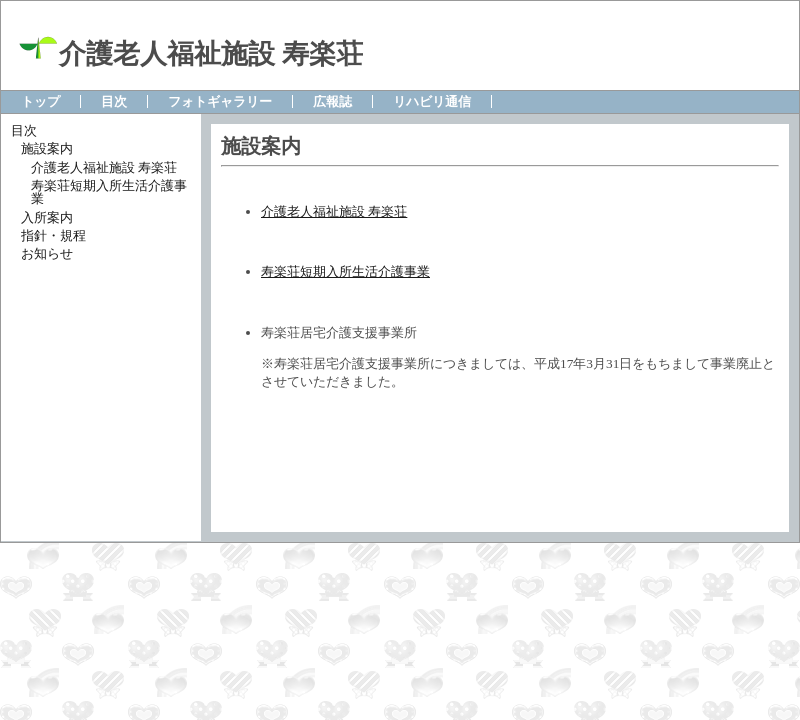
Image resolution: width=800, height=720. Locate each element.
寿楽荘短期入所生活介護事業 (345, 271)
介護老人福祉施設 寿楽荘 (334, 211)
